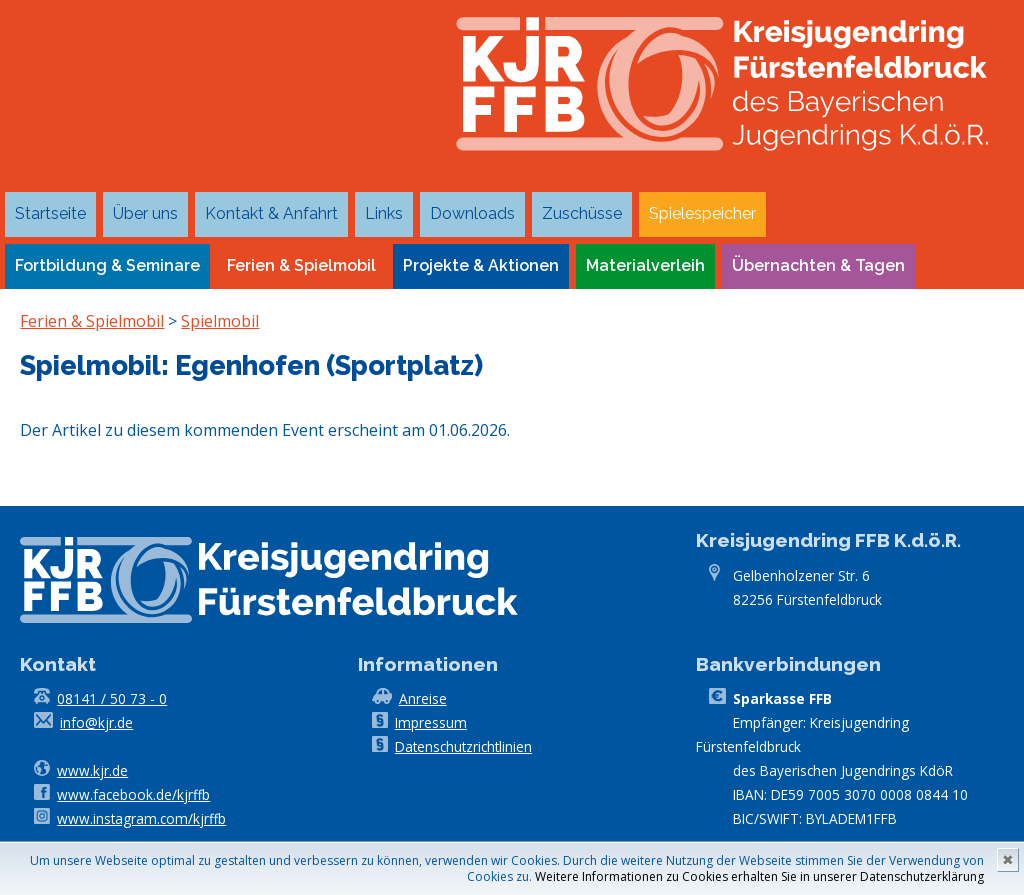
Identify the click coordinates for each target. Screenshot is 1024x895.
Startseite (50, 213)
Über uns (145, 213)
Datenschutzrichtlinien (463, 746)
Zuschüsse (582, 213)
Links (384, 213)
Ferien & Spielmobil (301, 265)
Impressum (431, 722)
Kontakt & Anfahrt (271, 213)
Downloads (472, 213)
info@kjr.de (96, 722)
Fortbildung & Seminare (107, 265)
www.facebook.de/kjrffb (133, 794)
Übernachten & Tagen (818, 265)
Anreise (423, 698)
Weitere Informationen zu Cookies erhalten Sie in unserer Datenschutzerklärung (759, 876)
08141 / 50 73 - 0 (112, 698)
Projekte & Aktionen (481, 265)
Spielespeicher (702, 213)
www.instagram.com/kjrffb (141, 818)
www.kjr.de (92, 770)
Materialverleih (645, 265)
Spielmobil (220, 321)
